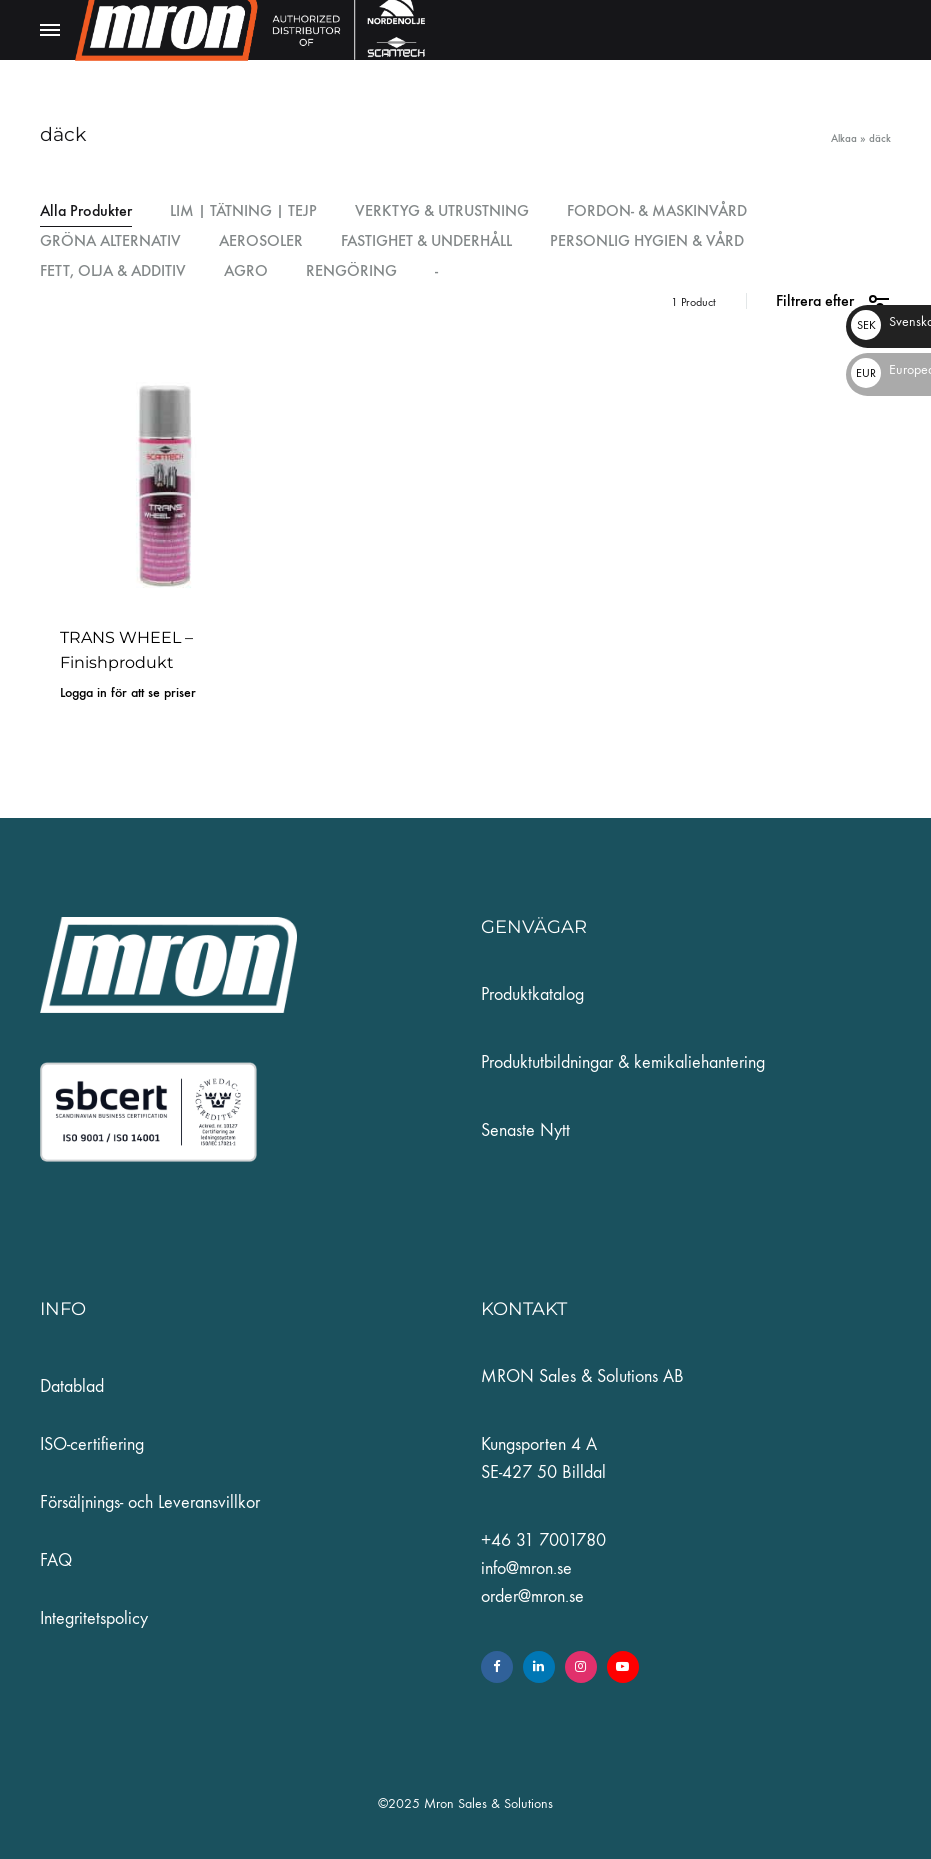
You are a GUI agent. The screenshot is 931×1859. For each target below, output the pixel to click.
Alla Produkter (86, 211)
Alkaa (844, 138)
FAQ (56, 1560)
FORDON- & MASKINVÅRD (657, 211)
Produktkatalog (532, 994)
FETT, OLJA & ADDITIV (113, 271)
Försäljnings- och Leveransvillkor (150, 1502)
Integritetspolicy (94, 1618)
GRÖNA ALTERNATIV (110, 241)
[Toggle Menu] (50, 31)
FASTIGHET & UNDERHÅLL (426, 241)
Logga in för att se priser (128, 692)
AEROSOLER (261, 241)
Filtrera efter (833, 301)
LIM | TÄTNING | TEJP (243, 211)
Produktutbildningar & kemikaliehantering (623, 1062)
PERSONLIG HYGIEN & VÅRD (647, 241)
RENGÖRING (351, 271)
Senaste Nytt (525, 1130)
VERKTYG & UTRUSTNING (442, 211)
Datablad (72, 1386)
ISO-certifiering (92, 1444)
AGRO (246, 271)
